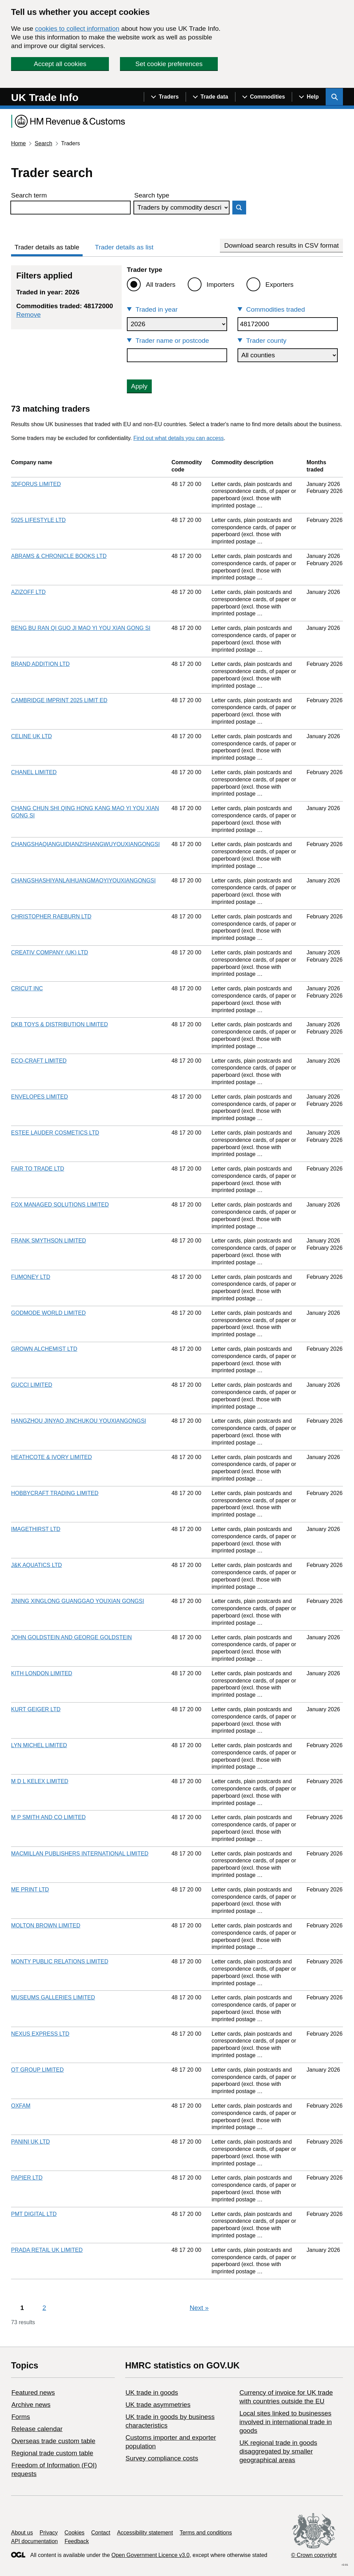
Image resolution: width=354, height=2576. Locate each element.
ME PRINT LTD (30, 1889)
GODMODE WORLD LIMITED (48, 1313)
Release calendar (37, 2428)
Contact (100, 2533)
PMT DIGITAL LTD (34, 2214)
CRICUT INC (27, 988)
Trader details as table (47, 247)
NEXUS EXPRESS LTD (40, 2034)
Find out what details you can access (178, 438)
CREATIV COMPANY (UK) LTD (49, 952)
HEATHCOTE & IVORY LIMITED (51, 1457)
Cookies (75, 2533)
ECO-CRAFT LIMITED (39, 1061)
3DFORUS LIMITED (36, 484)
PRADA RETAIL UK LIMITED (47, 2250)
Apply (139, 386)
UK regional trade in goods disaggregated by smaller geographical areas (278, 2451)
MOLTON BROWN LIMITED (45, 1925)
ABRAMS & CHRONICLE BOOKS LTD (58, 556)
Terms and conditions (206, 2533)
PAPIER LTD (27, 2178)
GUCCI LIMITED (31, 1385)
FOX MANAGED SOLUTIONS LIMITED (60, 1205)
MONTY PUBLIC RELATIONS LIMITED (59, 1961)
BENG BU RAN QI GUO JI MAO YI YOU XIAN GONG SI (80, 628)
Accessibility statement (145, 2533)
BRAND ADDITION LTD (40, 664)
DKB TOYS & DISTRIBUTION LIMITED (59, 1024)
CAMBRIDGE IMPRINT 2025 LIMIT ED (59, 700)
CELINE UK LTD (31, 736)
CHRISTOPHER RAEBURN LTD (51, 916)
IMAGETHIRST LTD (35, 1529)
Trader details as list (124, 247)
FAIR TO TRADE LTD (37, 1169)
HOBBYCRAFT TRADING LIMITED (55, 1493)
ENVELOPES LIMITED (39, 1097)
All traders (161, 284)
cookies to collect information (77, 28)
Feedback (77, 2541)
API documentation (34, 2541)
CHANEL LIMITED (34, 772)
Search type (151, 195)
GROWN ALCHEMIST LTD (44, 1349)
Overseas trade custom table (53, 2441)
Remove (28, 314)
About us (22, 2533)
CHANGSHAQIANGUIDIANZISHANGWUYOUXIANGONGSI (85, 844)
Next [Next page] (199, 2307)
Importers (220, 284)
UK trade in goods (151, 2392)
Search (43, 143)
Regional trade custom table (52, 2453)
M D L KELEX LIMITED (39, 1781)
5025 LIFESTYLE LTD (38, 520)
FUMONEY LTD (30, 1277)
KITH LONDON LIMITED (41, 1673)
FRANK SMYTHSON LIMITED (48, 1241)
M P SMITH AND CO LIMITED (48, 1817)
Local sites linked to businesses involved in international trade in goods (285, 2422)
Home (18, 143)
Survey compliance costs (161, 2458)
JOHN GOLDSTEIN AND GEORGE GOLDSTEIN (71, 1637)
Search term (29, 195)
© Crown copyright (314, 2555)
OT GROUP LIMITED (37, 2070)
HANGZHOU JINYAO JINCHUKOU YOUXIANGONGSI (78, 1421)
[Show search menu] (334, 97)
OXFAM (20, 2106)
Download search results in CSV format (281, 245)
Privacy (49, 2533)
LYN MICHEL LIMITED (39, 1745)
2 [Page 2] (44, 2307)
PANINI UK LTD (30, 2142)
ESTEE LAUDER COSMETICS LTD (55, 1133)
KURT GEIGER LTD (35, 1709)
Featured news (33, 2392)
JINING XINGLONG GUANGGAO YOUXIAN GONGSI (77, 1601)
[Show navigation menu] (165, 97)
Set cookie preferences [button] (169, 63)
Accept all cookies (60, 63)
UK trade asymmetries (157, 2404)
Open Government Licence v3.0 (150, 2555)
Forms (20, 2416)
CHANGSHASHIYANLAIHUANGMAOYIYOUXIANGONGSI (83, 880)
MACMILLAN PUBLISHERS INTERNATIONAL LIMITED (79, 1854)
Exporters (280, 284)
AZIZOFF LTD (28, 592)
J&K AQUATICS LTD (36, 1565)
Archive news (30, 2404)
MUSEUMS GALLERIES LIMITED (53, 1997)
